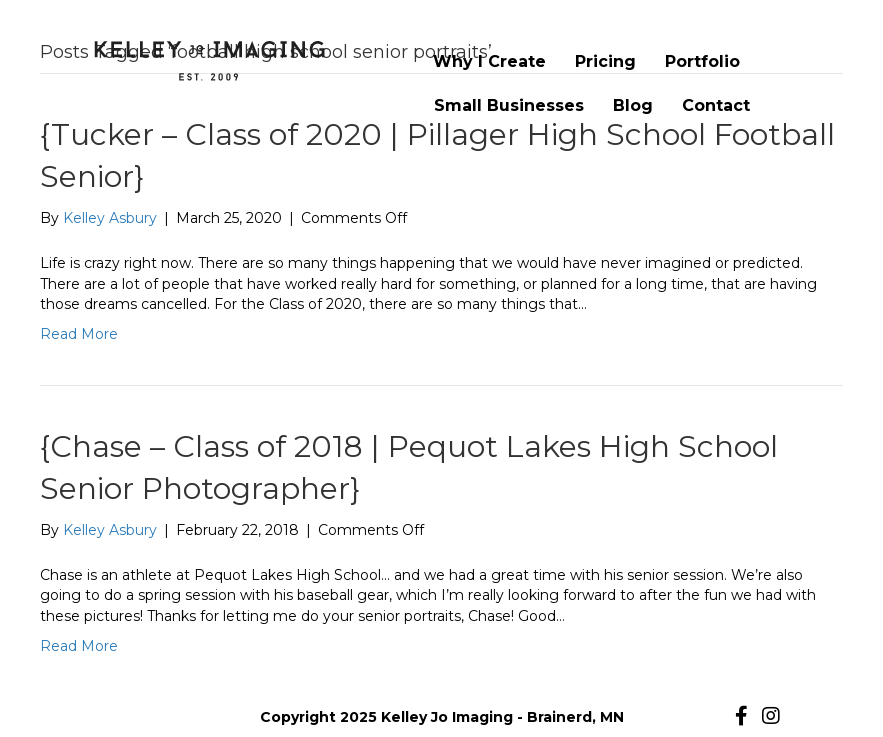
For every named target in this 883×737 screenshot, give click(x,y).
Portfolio (702, 61)
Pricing (605, 61)
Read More (79, 334)
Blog (633, 105)
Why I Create (489, 61)
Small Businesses (509, 105)
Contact (716, 105)
